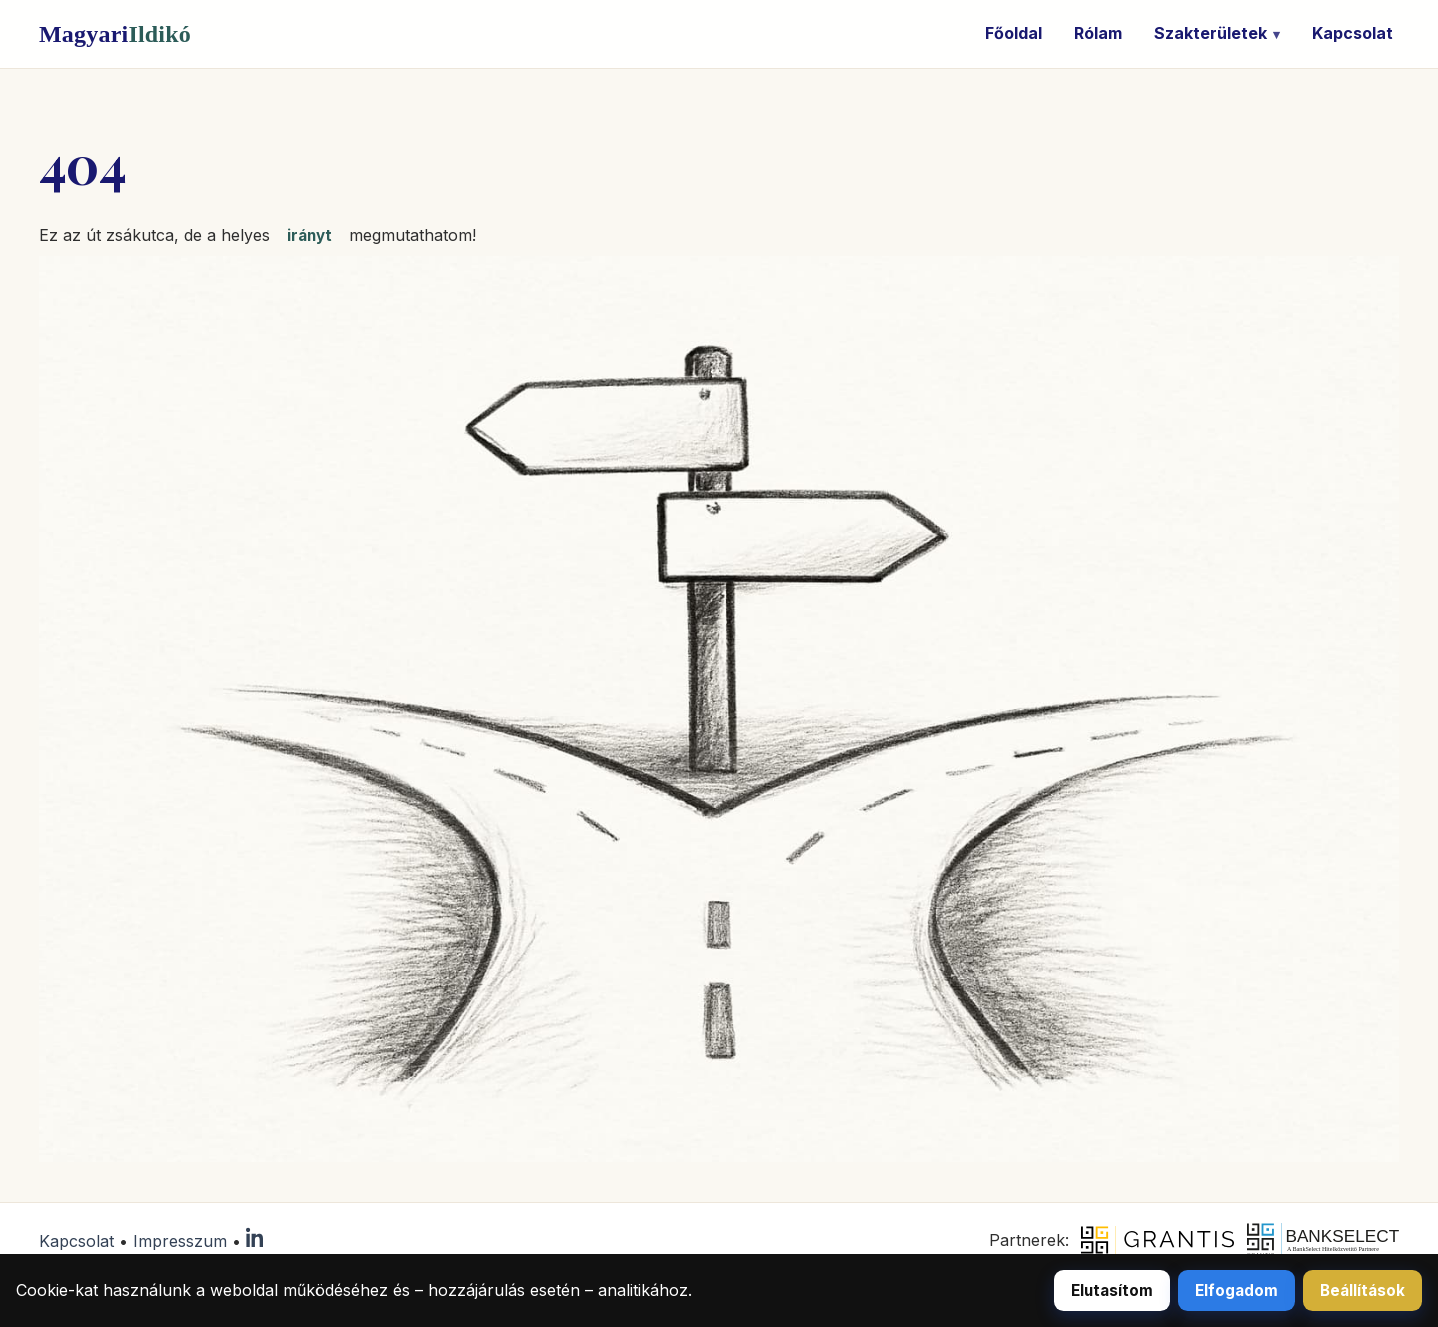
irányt (309, 235)
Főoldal (1013, 33)
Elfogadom (1236, 1290)
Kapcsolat (1352, 33)
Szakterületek (1210, 33)
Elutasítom (1112, 1290)
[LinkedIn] (256, 1241)
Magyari (115, 34)
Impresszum (180, 1241)
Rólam (1098, 33)
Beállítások (1362, 1290)
